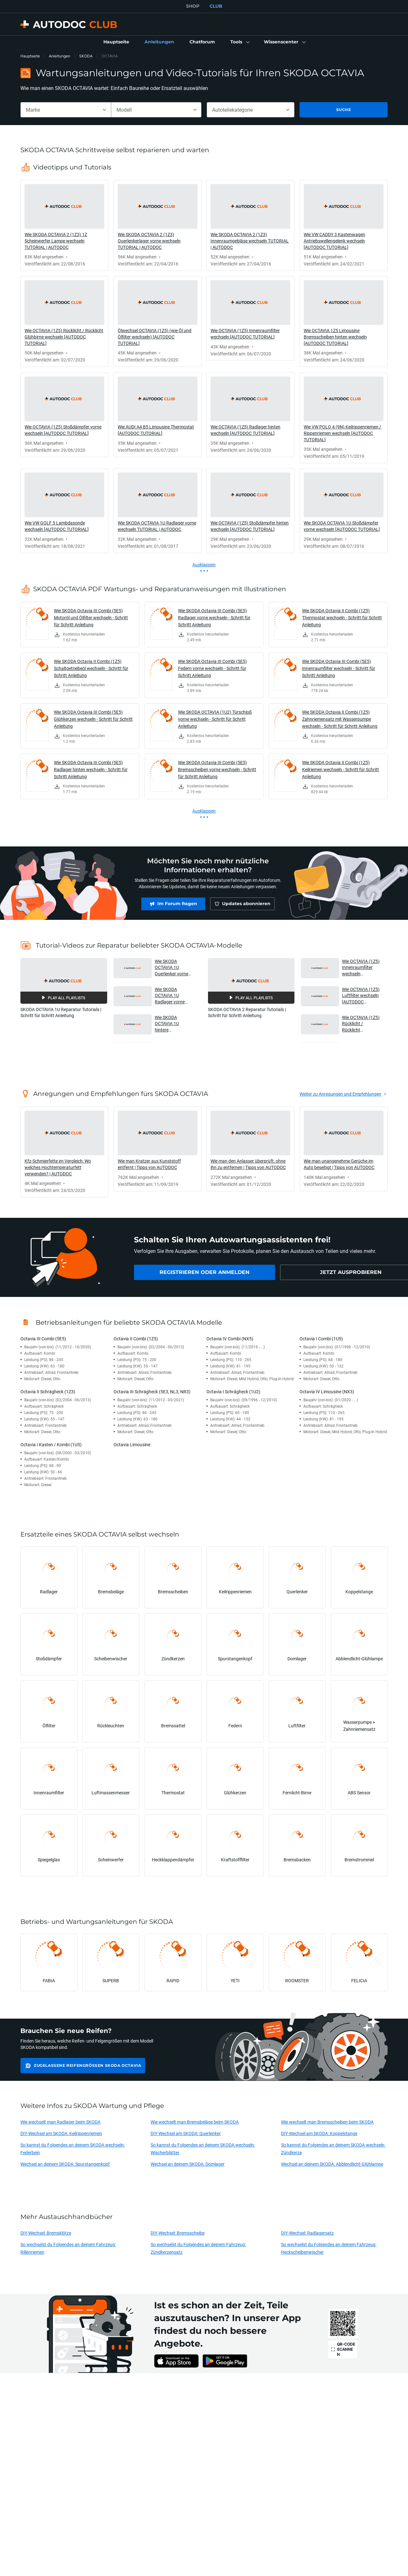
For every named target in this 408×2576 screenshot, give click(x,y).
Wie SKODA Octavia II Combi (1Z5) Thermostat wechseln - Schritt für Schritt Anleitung (342, 617)
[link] (116, 42)
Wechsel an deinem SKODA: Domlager (188, 2164)
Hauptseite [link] (30, 56)
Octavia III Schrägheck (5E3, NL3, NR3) (152, 1392)
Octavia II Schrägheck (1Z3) (47, 1392)
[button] (239, 42)
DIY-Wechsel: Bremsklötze (45, 2233)
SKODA (86, 56)
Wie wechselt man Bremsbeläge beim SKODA (195, 2122)
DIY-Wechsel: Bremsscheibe (177, 2233)
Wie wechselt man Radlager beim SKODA (60, 2122)
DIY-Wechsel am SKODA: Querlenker (186, 2133)
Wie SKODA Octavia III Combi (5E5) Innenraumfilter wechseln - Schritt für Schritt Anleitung (338, 668)
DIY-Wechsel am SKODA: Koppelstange (319, 2133)
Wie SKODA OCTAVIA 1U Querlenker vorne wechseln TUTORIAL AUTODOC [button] (171, 967)
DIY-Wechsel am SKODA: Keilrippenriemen (61, 2133)
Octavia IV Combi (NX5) (229, 1339)
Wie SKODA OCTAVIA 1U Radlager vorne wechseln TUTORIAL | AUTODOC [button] (170, 995)
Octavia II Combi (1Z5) (136, 1339)
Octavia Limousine (132, 1444)
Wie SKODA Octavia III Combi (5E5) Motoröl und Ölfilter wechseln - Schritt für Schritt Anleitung (91, 617)
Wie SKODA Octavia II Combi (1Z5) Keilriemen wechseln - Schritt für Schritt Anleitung (340, 769)
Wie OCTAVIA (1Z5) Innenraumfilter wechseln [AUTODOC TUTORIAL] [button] (361, 967)
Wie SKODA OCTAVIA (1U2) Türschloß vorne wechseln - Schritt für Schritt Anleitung (215, 719)
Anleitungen (59, 56)
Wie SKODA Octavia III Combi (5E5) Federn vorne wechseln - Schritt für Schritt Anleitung (212, 668)
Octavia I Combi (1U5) (321, 1339)
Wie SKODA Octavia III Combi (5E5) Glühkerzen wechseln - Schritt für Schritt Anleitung (93, 719)
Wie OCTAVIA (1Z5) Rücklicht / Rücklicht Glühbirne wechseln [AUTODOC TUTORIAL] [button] (361, 1023)
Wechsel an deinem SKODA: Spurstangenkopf (65, 2164)
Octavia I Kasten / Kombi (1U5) (51, 1444)
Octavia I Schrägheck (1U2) (233, 1392)
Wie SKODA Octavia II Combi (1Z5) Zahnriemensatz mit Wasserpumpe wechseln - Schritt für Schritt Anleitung (339, 719)
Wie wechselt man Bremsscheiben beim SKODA (327, 2122)
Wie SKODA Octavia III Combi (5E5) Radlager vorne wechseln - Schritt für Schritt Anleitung (214, 617)
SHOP (192, 6)
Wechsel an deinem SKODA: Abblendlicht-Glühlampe (332, 2164)
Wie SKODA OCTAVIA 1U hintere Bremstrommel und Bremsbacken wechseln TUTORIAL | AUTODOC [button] (172, 1023)
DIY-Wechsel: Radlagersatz (307, 2233)
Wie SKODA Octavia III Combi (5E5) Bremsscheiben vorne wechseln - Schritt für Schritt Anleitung (217, 769)
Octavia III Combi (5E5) (43, 1339)
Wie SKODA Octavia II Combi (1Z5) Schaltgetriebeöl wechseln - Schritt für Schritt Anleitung (91, 668)
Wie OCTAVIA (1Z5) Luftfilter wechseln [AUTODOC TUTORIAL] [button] (361, 995)
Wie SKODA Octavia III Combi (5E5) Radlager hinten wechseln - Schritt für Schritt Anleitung (91, 769)
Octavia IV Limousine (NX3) (327, 1392)
